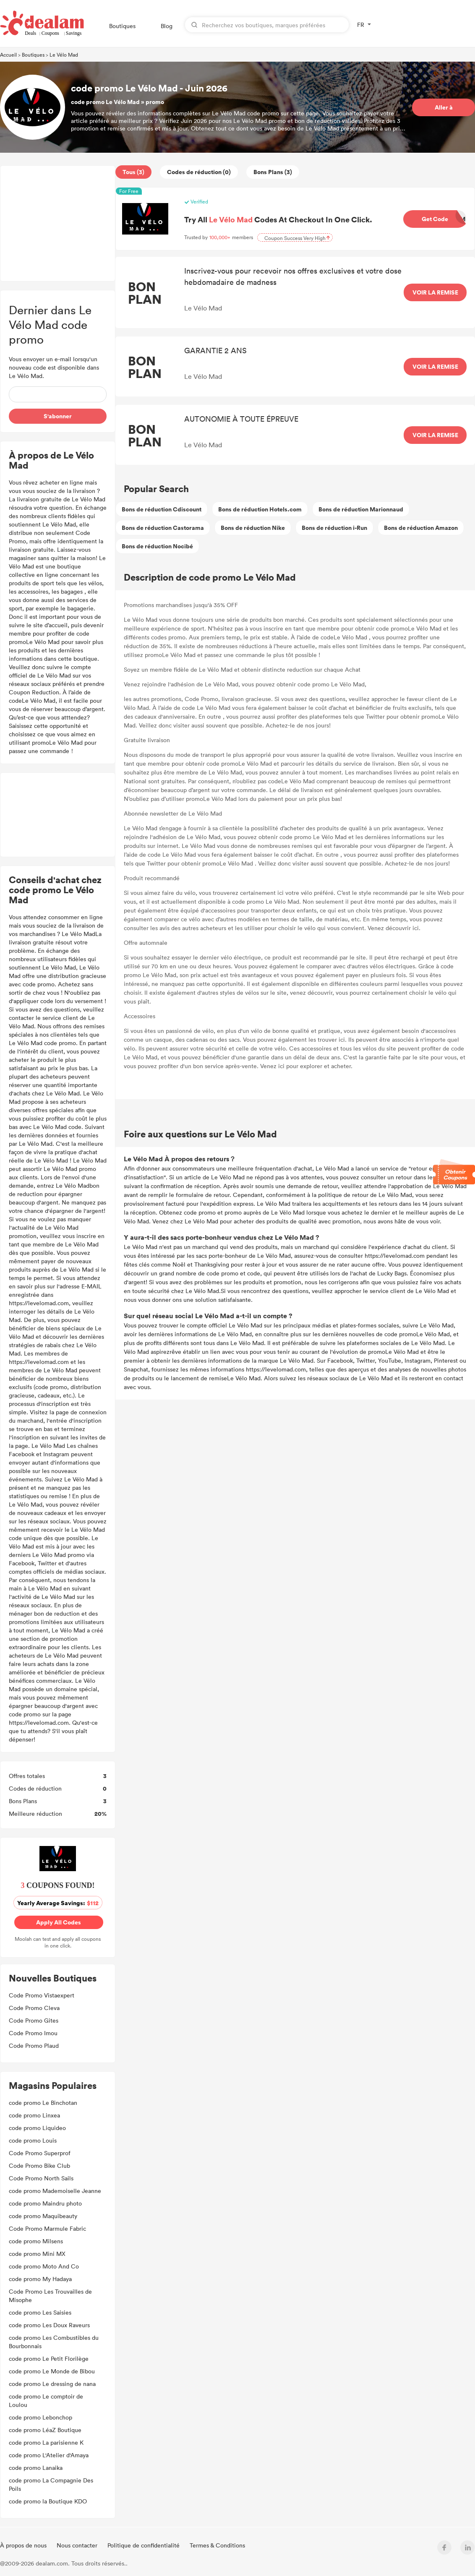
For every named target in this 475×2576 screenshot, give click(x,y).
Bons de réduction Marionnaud (360, 509)
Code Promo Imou (33, 2033)
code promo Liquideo (38, 2128)
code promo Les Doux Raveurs (49, 2325)
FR (360, 25)
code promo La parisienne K (46, 2442)
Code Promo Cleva (34, 2008)
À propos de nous (24, 2545)
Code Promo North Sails (41, 2178)
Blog (166, 26)
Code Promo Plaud (34, 2045)
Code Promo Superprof (39, 2153)
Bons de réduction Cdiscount (161, 509)
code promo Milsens (36, 2241)
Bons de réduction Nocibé (157, 546)
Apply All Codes (59, 1922)
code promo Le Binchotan (43, 2103)
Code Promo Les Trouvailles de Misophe (50, 2295)
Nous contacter (78, 2545)
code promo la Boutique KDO (48, 2501)
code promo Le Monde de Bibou (52, 2371)
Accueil (8, 54)
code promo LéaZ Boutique (45, 2430)
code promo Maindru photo (45, 2203)
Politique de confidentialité (144, 2545)
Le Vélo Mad (64, 54)
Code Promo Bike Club (39, 2165)
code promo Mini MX (37, 2254)
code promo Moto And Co (44, 2266)
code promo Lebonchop (40, 2417)
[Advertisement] (57, 223)
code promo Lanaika (36, 2468)
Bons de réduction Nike (253, 527)
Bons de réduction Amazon (421, 527)
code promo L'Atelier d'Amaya (49, 2455)
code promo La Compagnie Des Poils (51, 2484)
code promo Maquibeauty (43, 2216)
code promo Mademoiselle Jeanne (55, 2191)
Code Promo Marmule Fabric (47, 2228)
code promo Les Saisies (40, 2312)
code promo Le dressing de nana (52, 2384)
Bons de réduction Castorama (163, 527)
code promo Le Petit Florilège (49, 2358)
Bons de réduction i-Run (334, 527)
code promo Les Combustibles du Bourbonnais (54, 2342)
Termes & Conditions (217, 2545)
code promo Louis (33, 2140)
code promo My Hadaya (40, 2279)
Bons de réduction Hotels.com (260, 509)
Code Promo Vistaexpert (41, 1995)
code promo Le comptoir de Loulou (46, 2400)
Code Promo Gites (33, 2020)
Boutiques (122, 26)
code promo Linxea (35, 2115)
